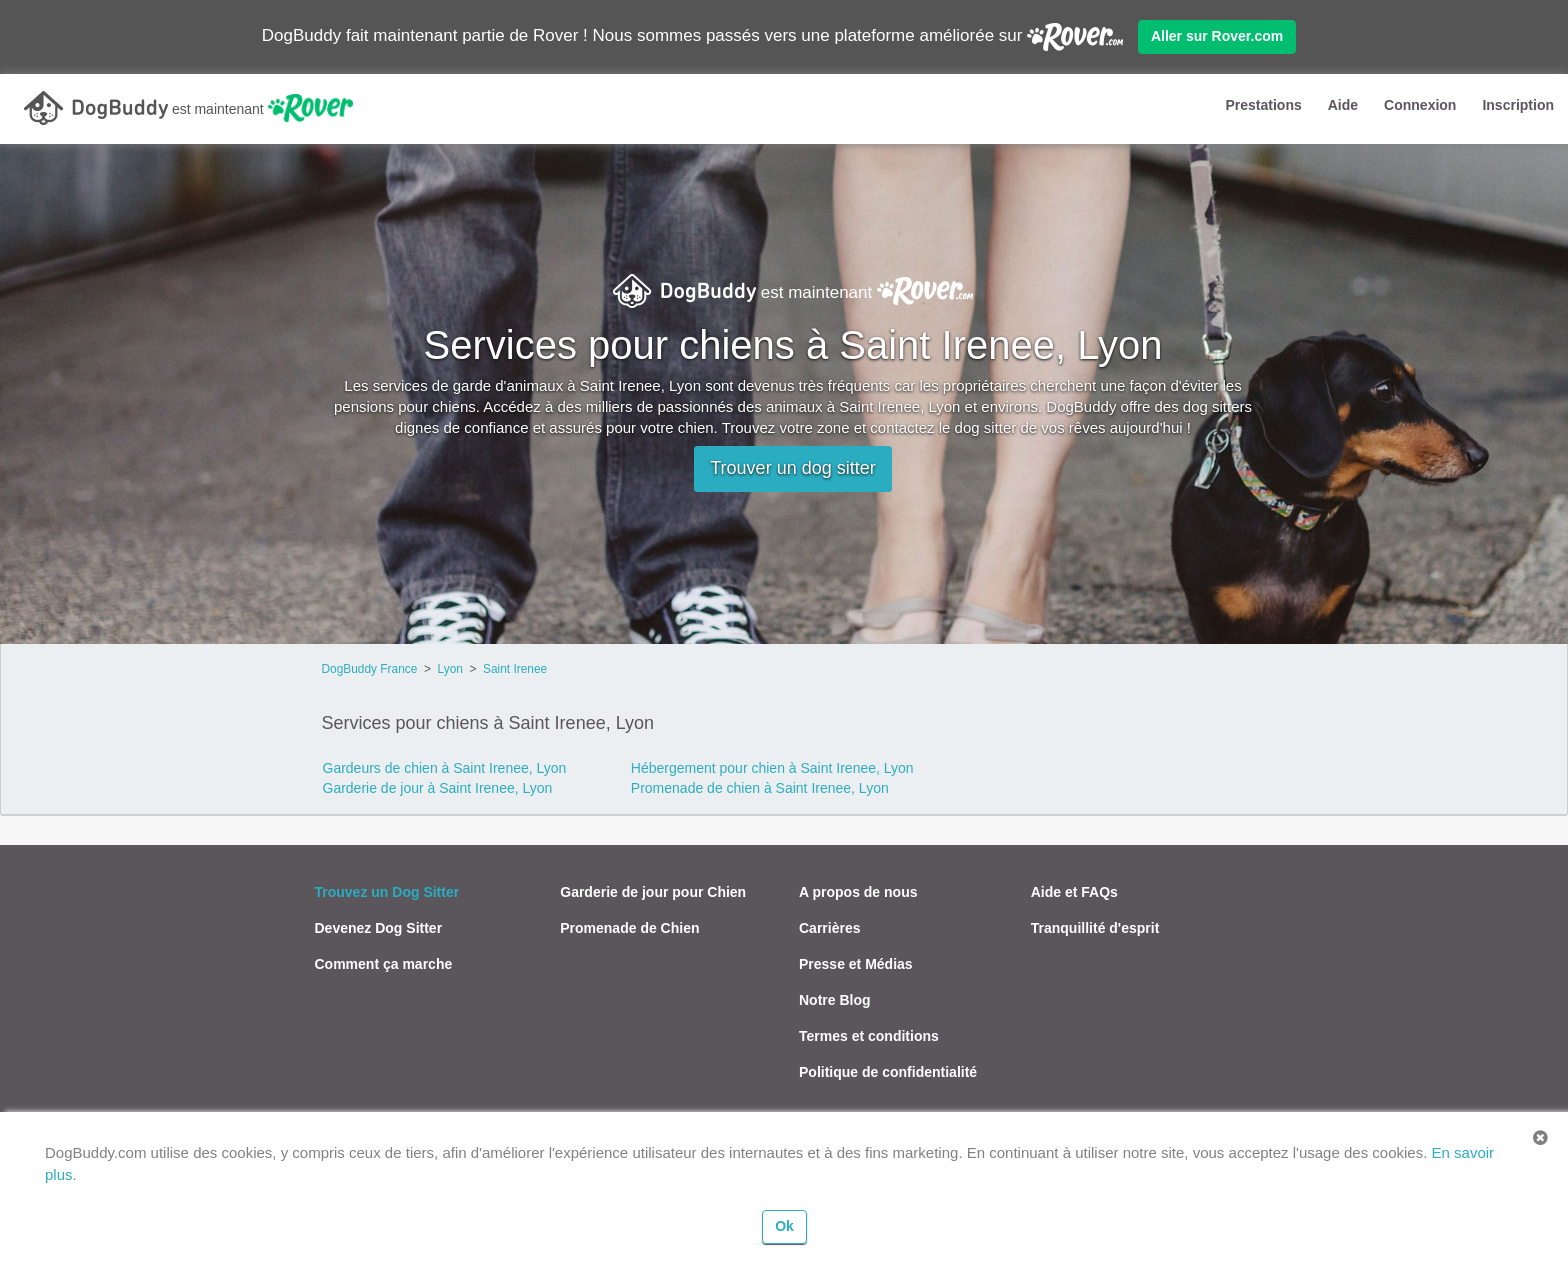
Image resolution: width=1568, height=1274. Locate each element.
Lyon (450, 669)
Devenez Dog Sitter (379, 928)
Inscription (1518, 105)
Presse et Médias (856, 964)
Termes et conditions (869, 1036)
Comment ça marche (384, 964)
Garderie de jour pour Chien (653, 892)
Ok (784, 1226)
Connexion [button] (1420, 105)
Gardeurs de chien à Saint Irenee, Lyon (445, 768)
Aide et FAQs (1074, 892)
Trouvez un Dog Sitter (387, 892)
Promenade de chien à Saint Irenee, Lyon (760, 788)
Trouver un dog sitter (792, 468)
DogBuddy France (370, 669)
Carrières (830, 928)
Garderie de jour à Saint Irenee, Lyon (438, 788)
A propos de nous (858, 892)
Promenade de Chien (629, 928)
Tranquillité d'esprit (1095, 928)
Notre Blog (835, 1000)
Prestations (1263, 105)
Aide (1343, 105)
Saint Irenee (515, 669)
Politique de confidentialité (888, 1072)
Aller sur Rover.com (1217, 36)
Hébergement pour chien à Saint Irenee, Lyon (772, 768)
